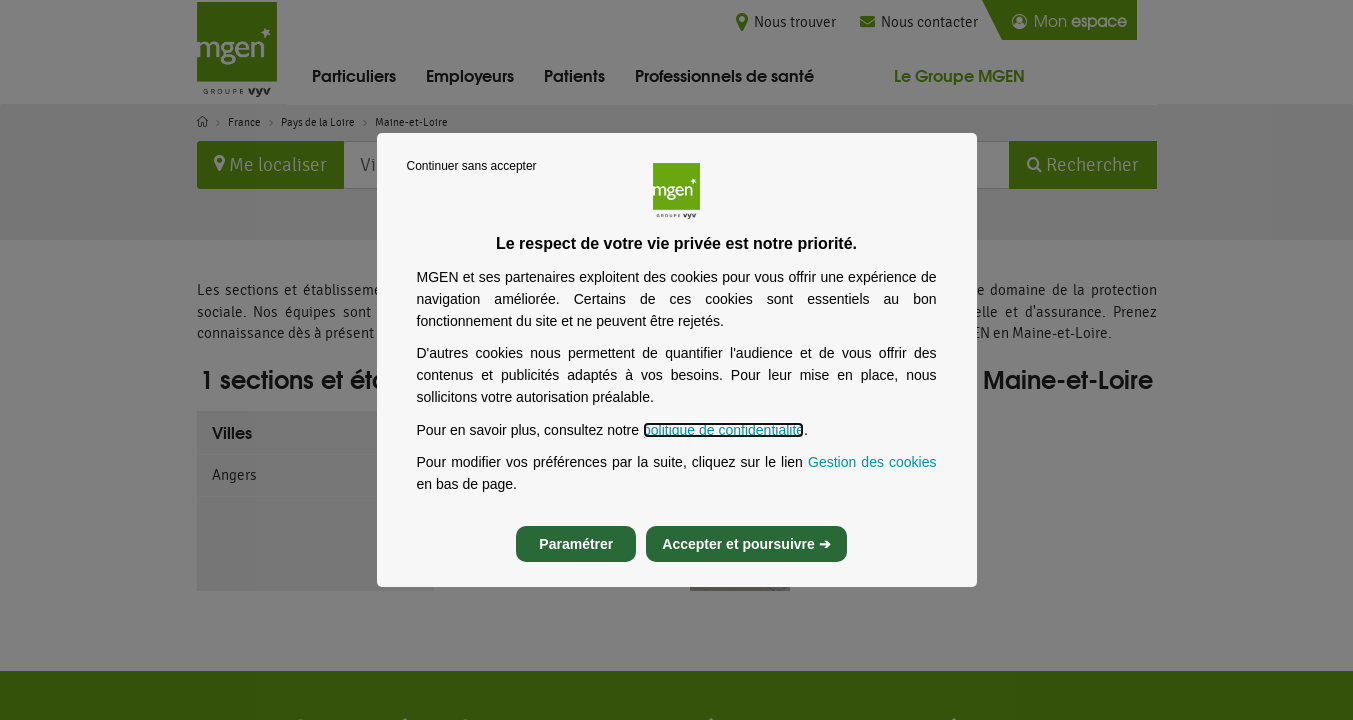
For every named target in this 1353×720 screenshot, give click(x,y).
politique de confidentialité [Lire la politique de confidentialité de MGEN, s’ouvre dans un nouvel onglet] (723, 448)
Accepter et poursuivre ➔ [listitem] (746, 562)
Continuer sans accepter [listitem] (472, 184)
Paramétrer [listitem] (576, 562)
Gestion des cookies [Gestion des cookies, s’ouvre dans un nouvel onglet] (872, 480)
